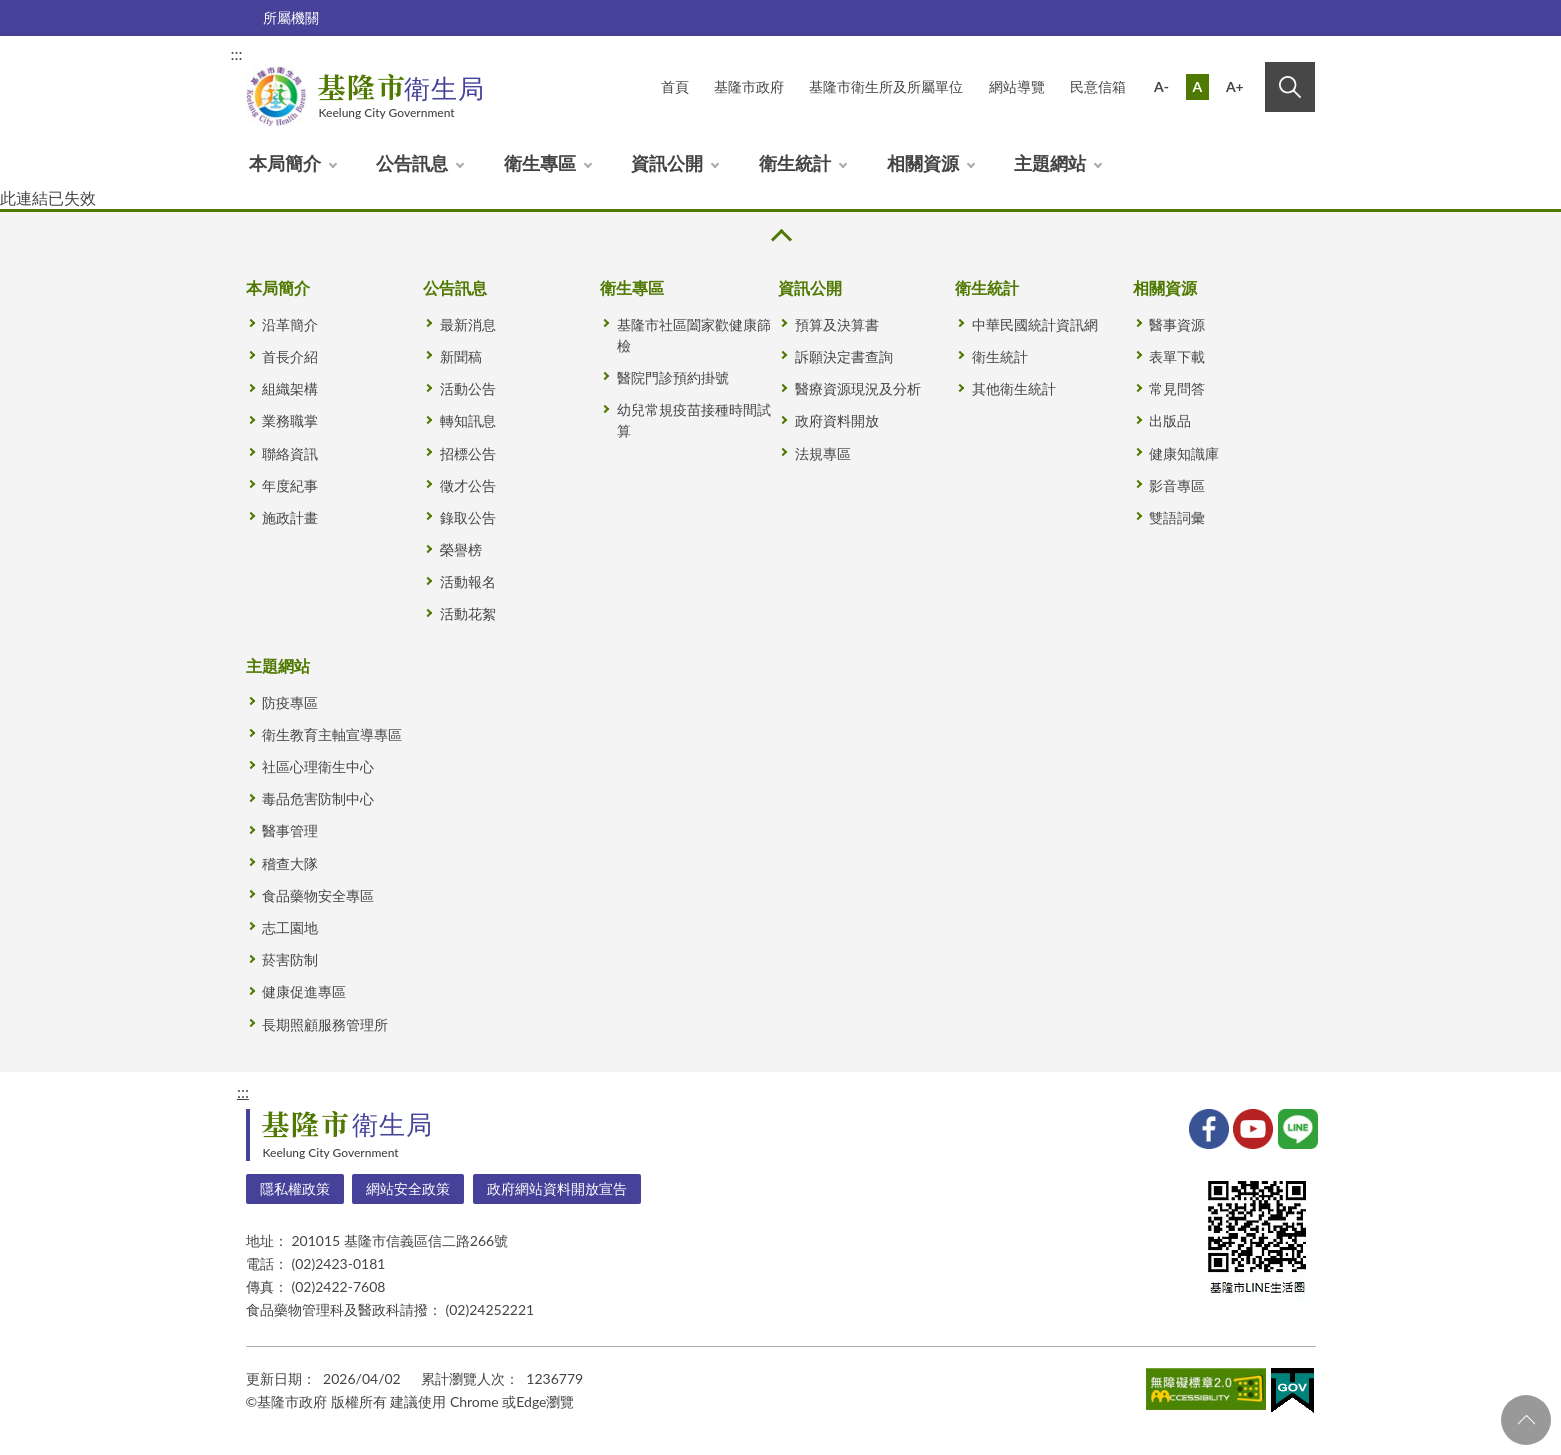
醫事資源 (1177, 324)
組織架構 (290, 388)
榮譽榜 (461, 549)
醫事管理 (290, 830)
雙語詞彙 (1177, 517)
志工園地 (290, 927)
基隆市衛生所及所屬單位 (886, 86)
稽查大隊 (290, 863)
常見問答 (1177, 388)
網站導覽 (1017, 86)
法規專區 (823, 453)
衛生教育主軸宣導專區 (332, 734)
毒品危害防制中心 (318, 798)
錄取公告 (468, 517)
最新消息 (468, 324)
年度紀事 (290, 485)
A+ (1235, 86)
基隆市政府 (749, 86)
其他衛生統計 (1014, 388)
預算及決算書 (837, 324)
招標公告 (468, 453)
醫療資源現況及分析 (858, 388)
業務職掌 (290, 420)
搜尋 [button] (1290, 87)
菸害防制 (290, 959)
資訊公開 (667, 163)
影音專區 (1177, 485)
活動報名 (468, 581)
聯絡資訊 (290, 453)
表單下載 (1177, 356)
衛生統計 (795, 163)
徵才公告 (468, 485)
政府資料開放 (837, 420)
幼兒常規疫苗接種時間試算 (694, 420)
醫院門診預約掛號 (673, 377)
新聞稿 (461, 356)
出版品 (1170, 420)
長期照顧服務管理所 (325, 1024)
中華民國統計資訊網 (1035, 324)
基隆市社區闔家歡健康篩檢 (694, 335)
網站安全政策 (408, 1188)
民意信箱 (1098, 86)
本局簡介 (285, 163)
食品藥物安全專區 (318, 895)
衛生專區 (540, 163)
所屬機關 (291, 17)
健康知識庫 (1184, 453)
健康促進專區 (304, 991)
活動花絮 (468, 613)
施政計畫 (290, 517)
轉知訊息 (468, 420)
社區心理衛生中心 (318, 766)
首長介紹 (290, 356)
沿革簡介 (290, 324)
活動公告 (468, 388)
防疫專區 (290, 702)
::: (237, 53)
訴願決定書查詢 (844, 356)
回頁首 (1526, 1420)
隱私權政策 (295, 1188)
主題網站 (1050, 163)
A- (1161, 86)
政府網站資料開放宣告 (557, 1188)
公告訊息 (412, 163)
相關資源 (923, 163)
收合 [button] (780, 235)
